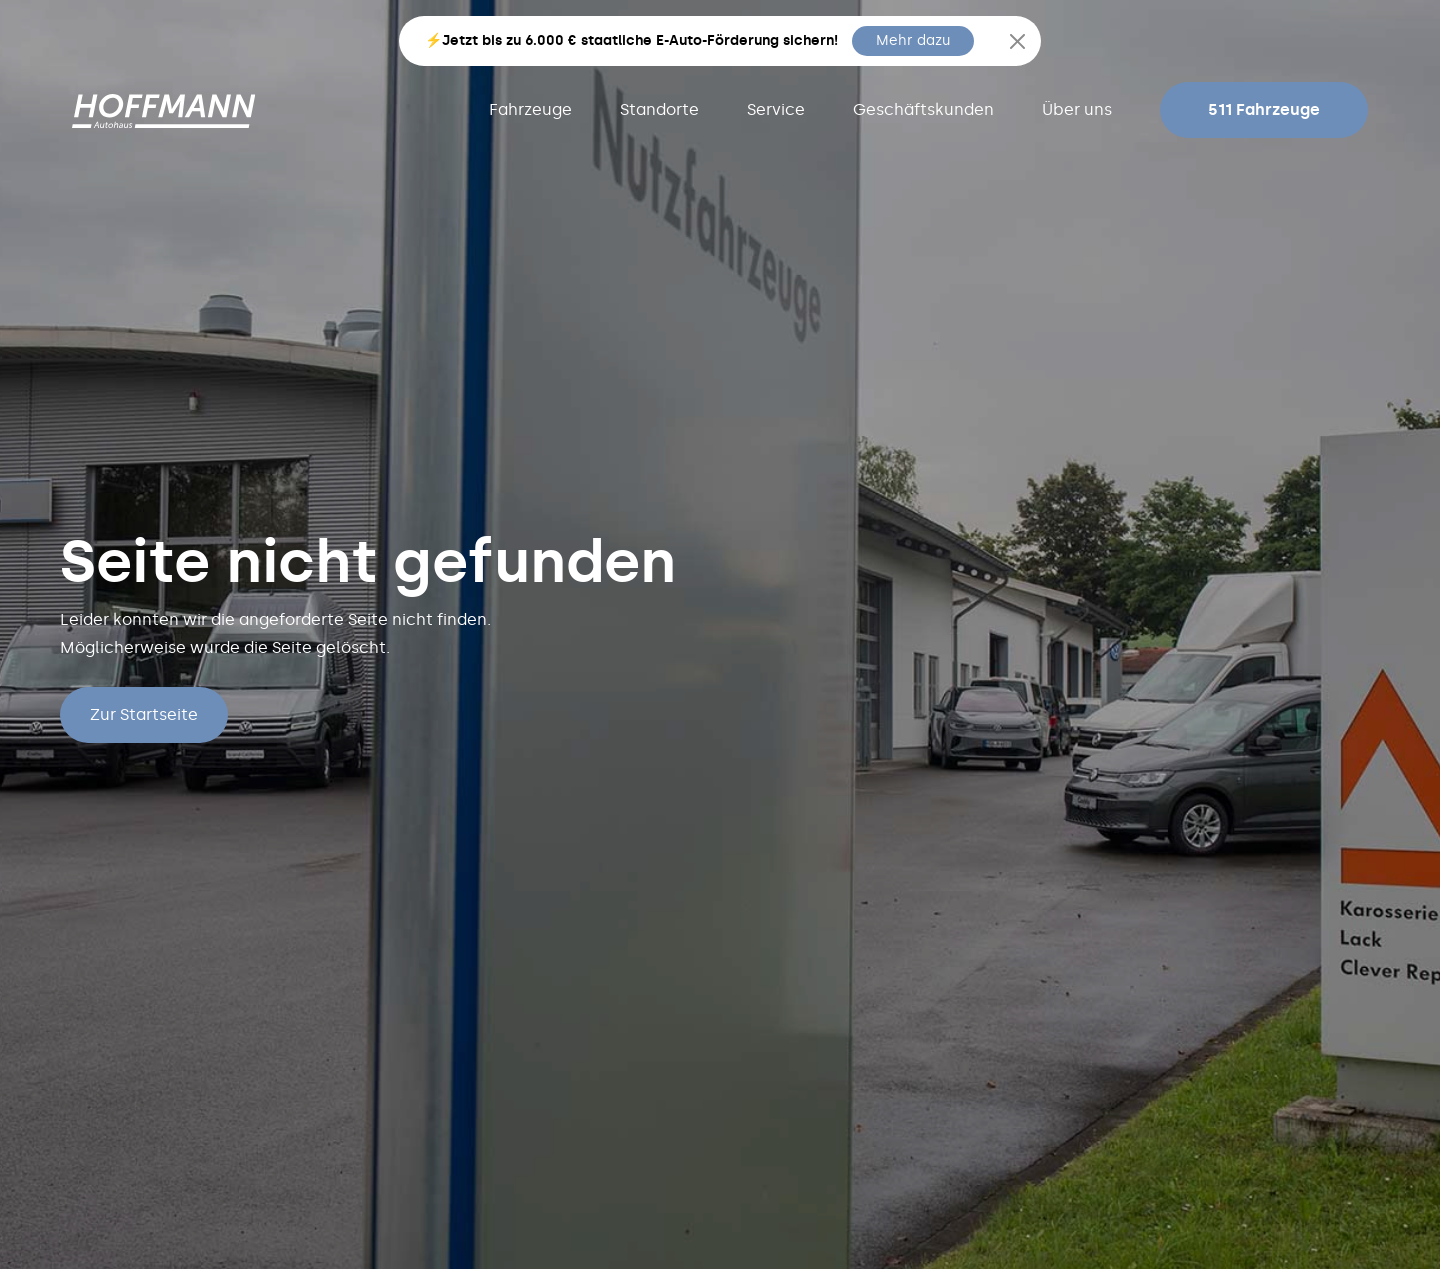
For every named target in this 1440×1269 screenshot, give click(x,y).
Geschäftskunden (923, 109)
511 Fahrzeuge (1264, 109)
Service (776, 109)
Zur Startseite (144, 714)
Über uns (1077, 109)
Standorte (659, 109)
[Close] (1017, 41)
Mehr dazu (913, 40)
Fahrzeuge (530, 109)
